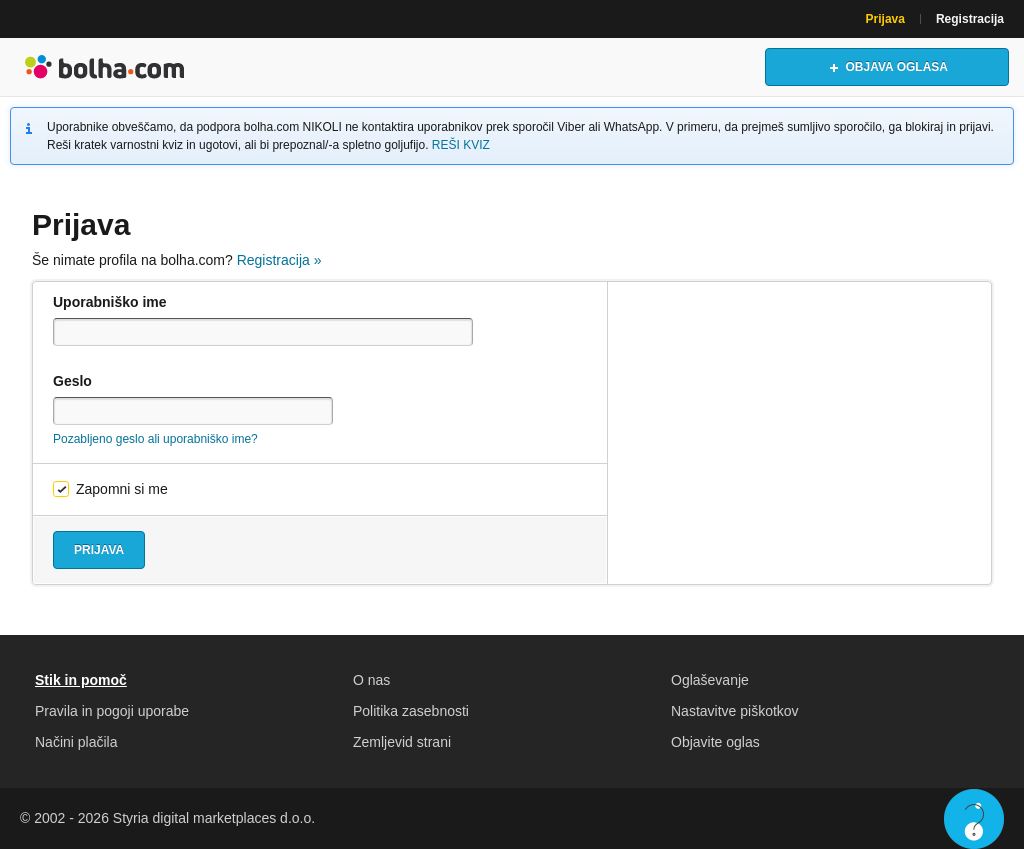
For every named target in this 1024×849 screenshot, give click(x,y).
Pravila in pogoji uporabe (112, 711)
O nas (371, 680)
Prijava (885, 19)
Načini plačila (76, 742)
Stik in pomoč (81, 680)
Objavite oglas (715, 742)
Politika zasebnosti (411, 711)
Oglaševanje (710, 680)
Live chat (974, 819)
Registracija (970, 19)
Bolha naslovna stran (105, 67)
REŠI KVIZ (461, 145)
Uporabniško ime (110, 302)
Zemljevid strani (402, 742)
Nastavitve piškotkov (735, 711)
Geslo (72, 381)
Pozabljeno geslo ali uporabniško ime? (155, 439)
